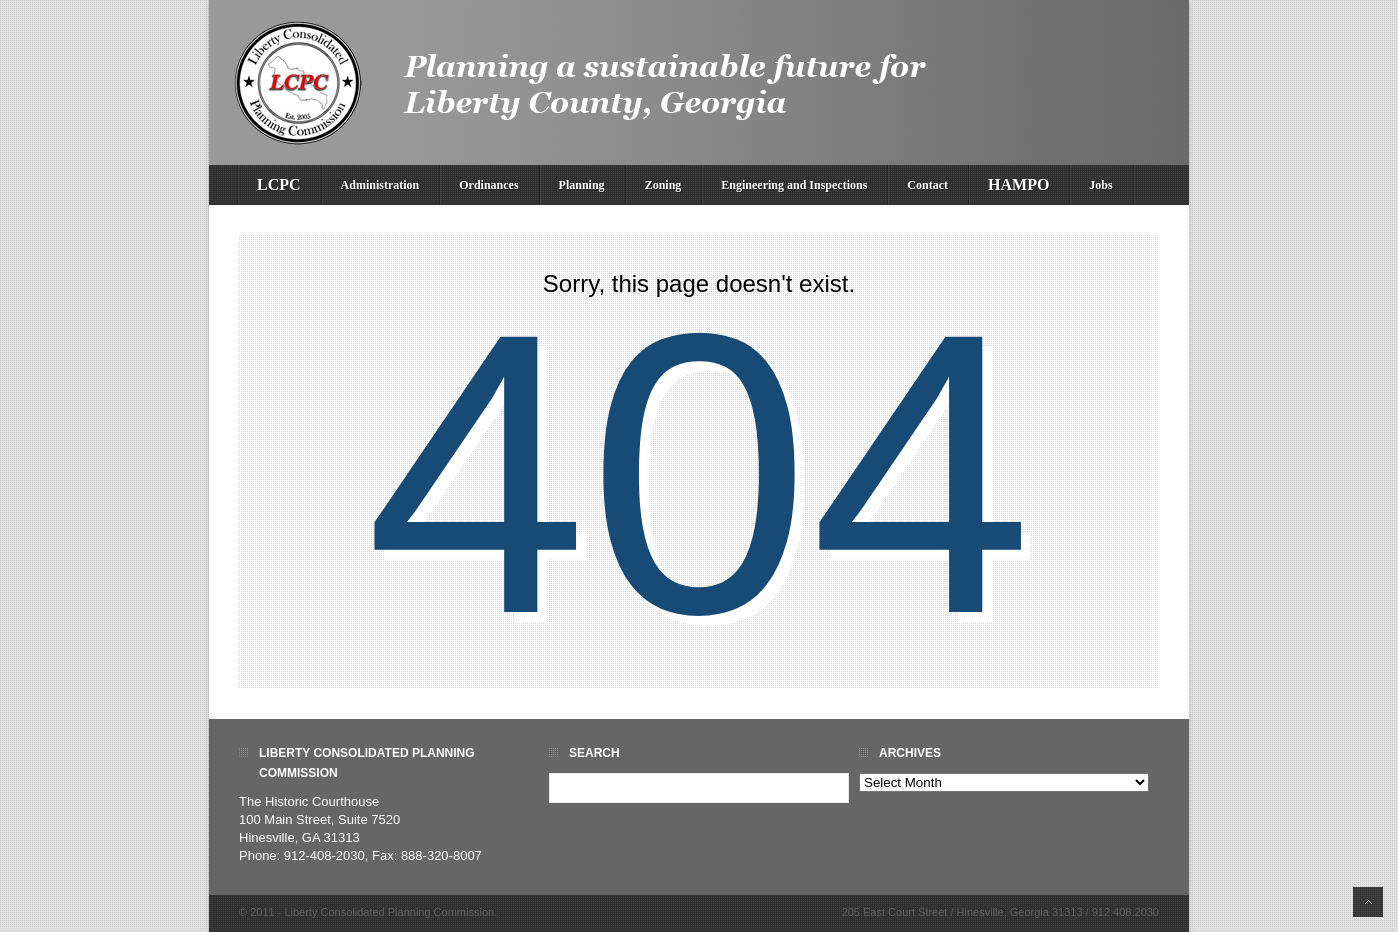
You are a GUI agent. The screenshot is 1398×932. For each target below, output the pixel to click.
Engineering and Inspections (794, 185)
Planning (582, 185)
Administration (380, 185)
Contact (927, 185)
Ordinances (488, 185)
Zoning (663, 185)
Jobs (1100, 185)
